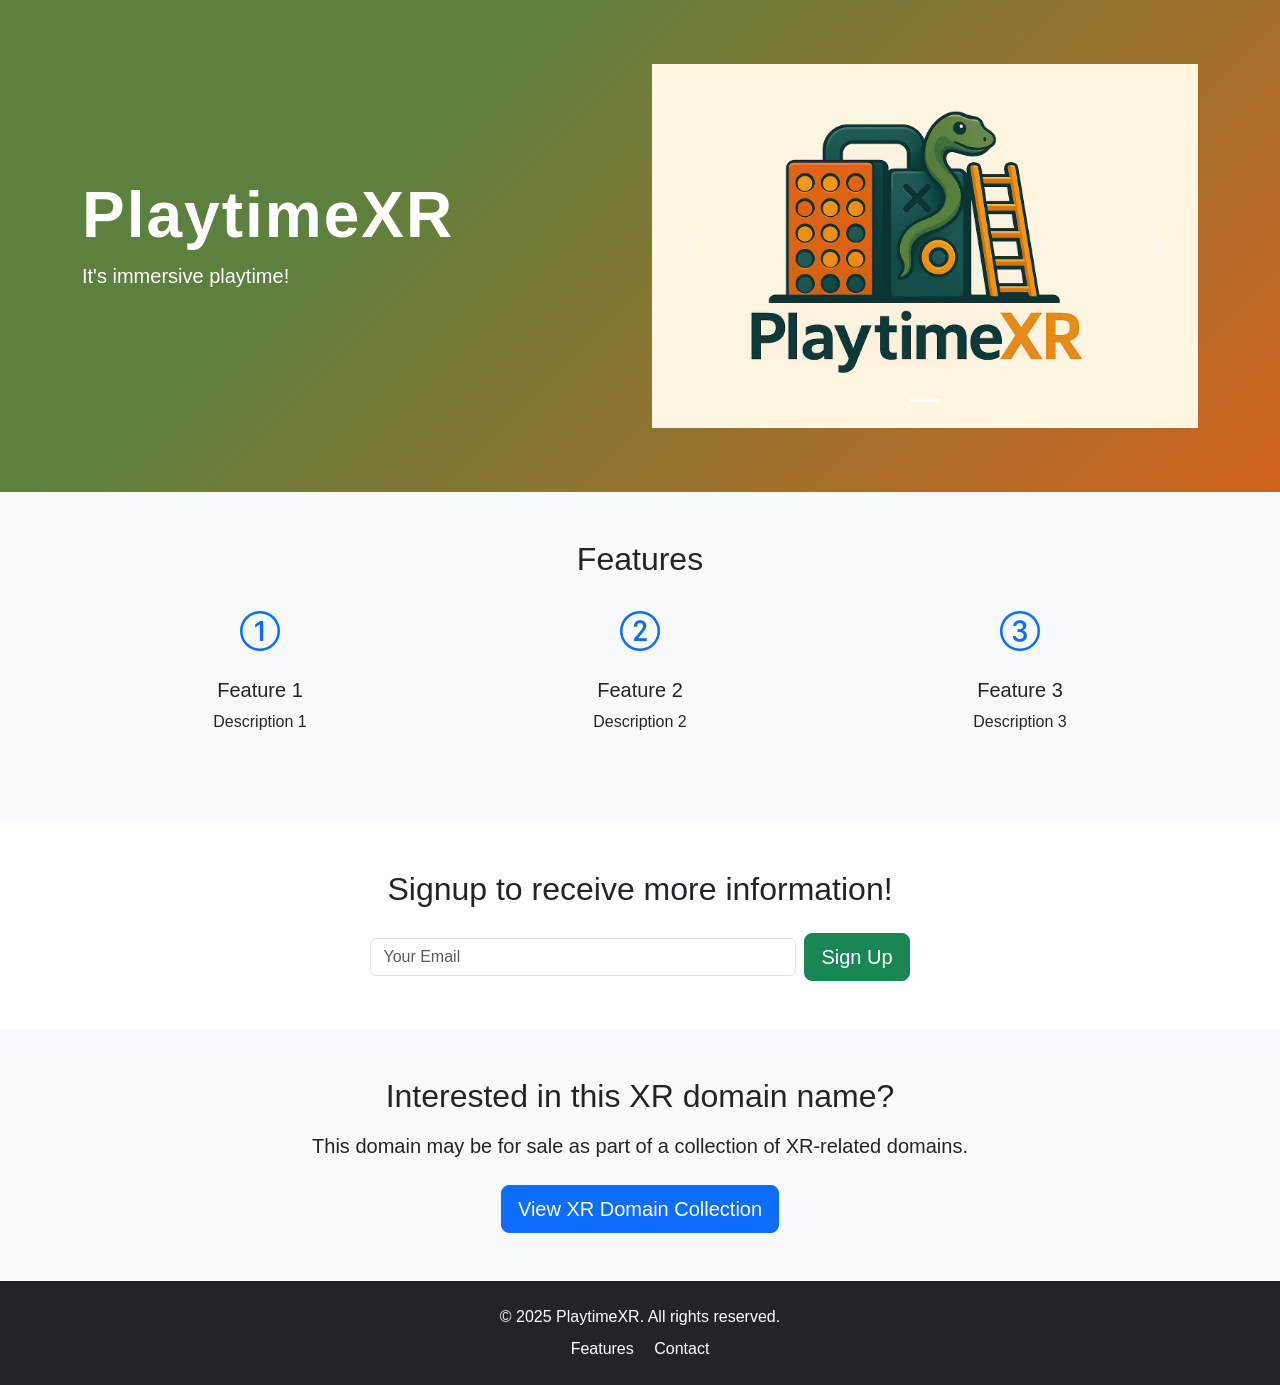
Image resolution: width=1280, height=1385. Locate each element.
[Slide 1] (925, 400)
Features (602, 1348)
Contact (681, 1348)
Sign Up (856, 957)
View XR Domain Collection (640, 1209)
